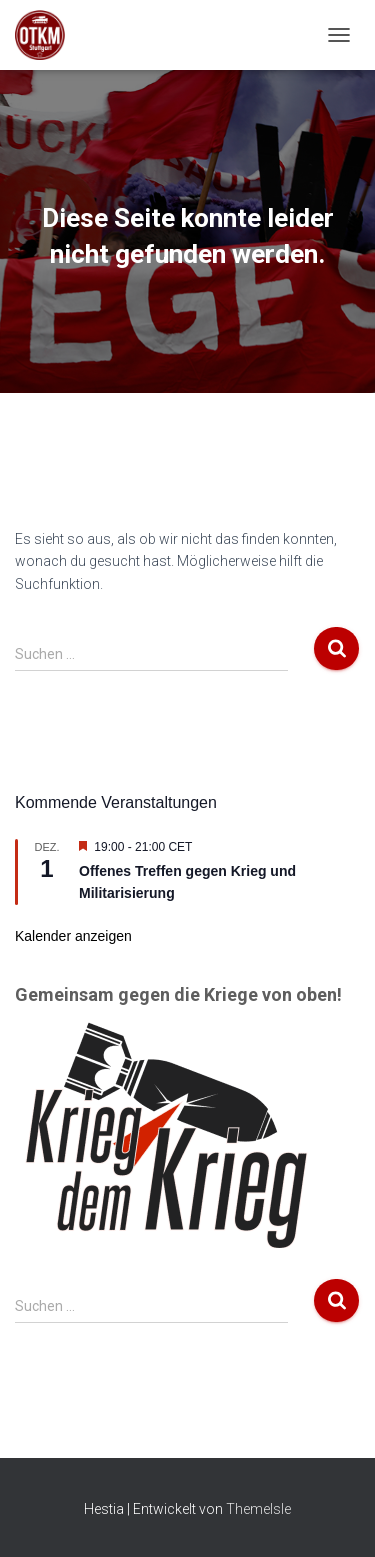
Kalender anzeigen (73, 936)
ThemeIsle (258, 1509)
